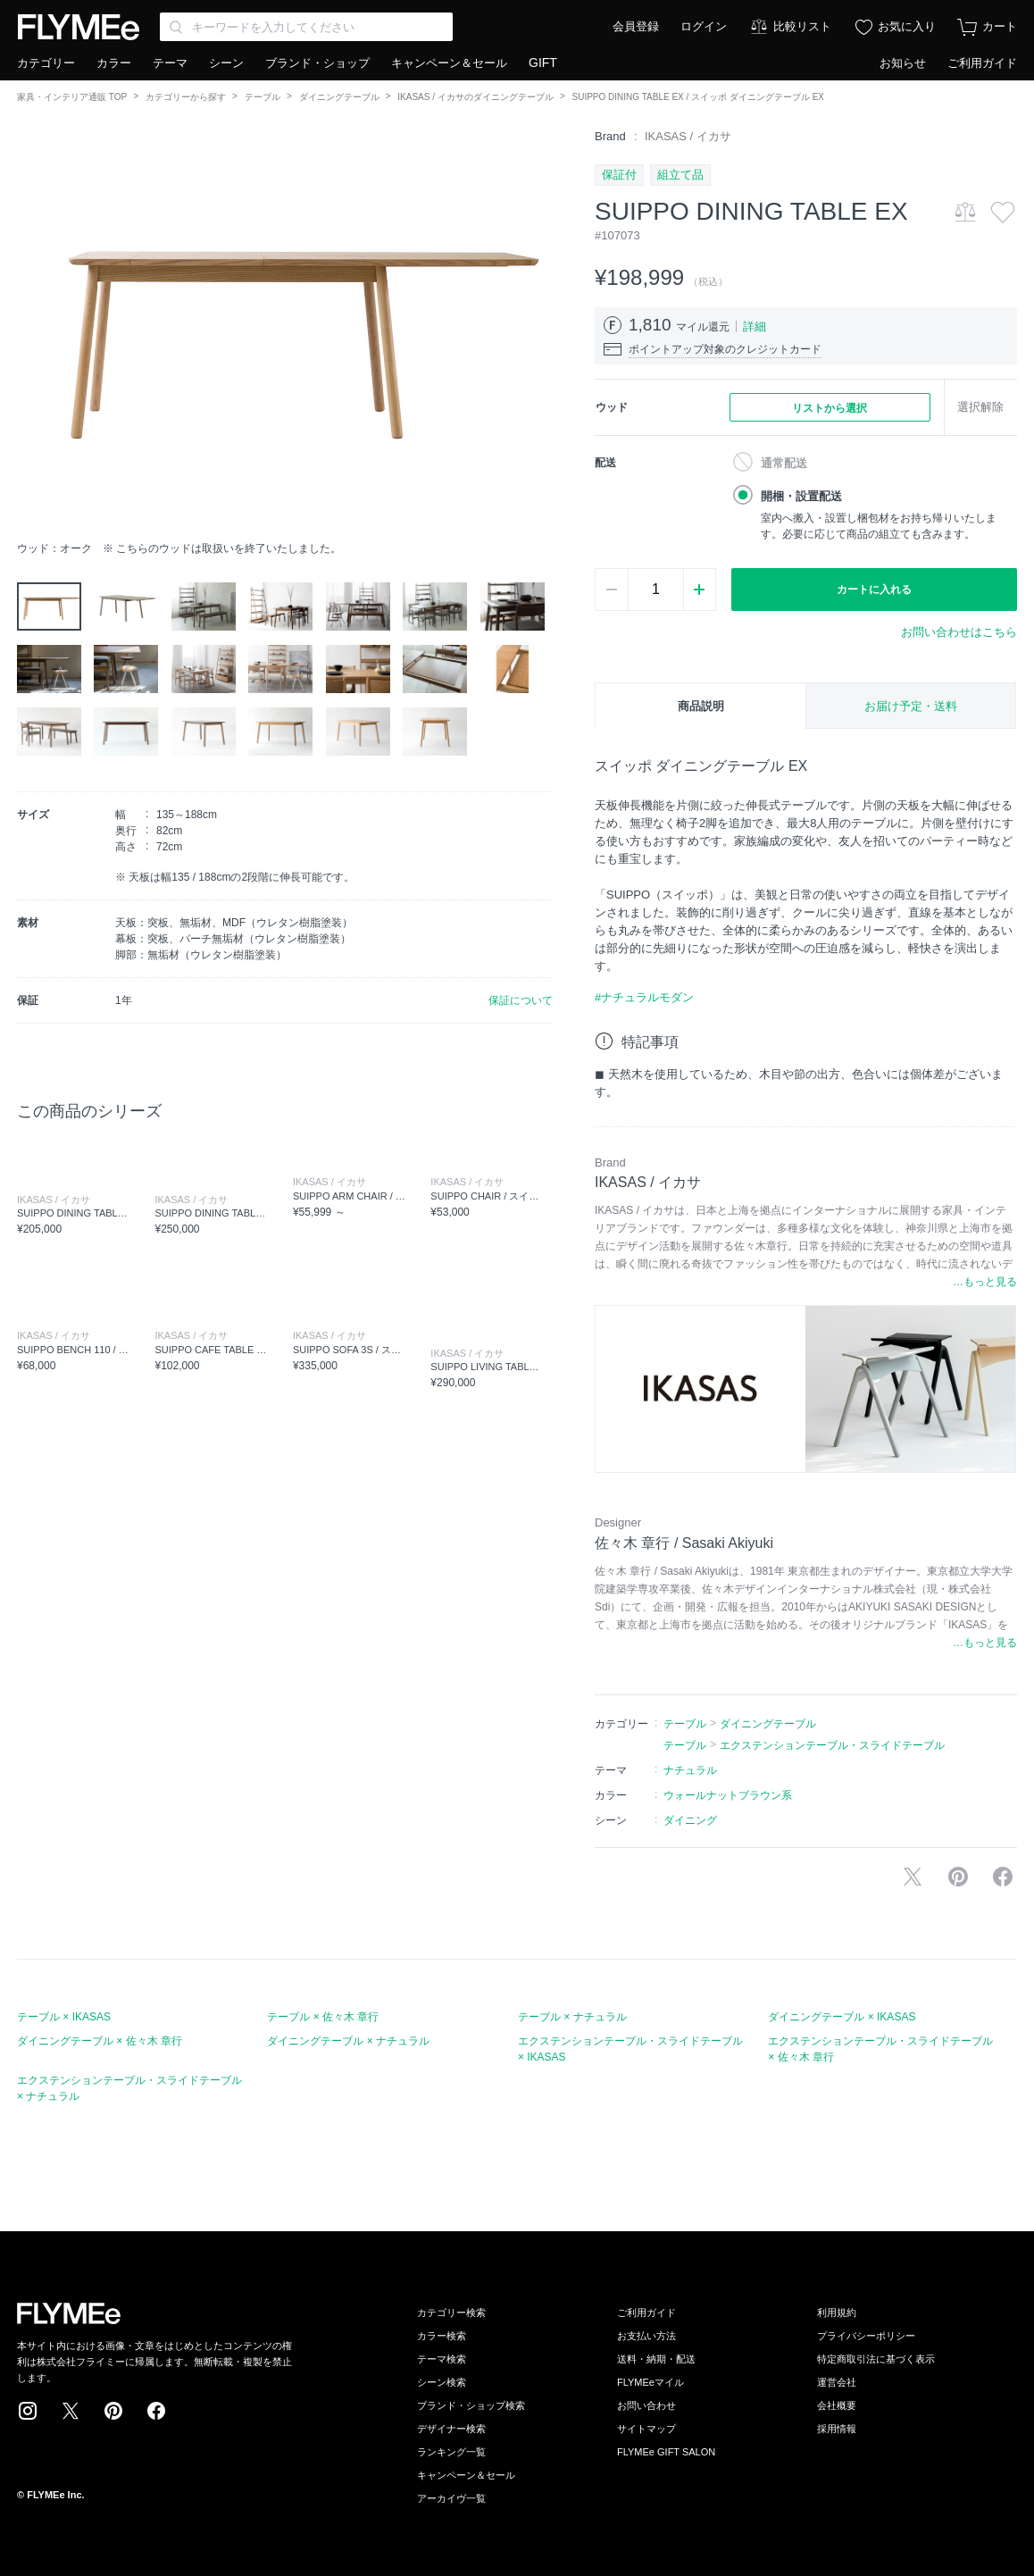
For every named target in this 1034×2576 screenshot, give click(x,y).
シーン (226, 63)
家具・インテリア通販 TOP (72, 97)
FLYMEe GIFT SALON (666, 2451)
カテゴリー (46, 63)
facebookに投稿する (1002, 1876)
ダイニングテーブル (339, 97)
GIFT (543, 62)
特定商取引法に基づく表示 (876, 2359)
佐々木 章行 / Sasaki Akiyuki (684, 1543)
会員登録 (636, 26)
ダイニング (690, 1820)
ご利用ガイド (982, 63)
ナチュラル (690, 1770)
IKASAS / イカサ (688, 136)
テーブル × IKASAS (64, 2017)
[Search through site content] (306, 27)
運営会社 (836, 2382)
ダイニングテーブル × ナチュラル (348, 2041)
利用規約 (836, 2312)
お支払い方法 (646, 2335)
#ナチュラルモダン (644, 997)
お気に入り (907, 26)
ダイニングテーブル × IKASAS (841, 2017)
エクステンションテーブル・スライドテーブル (832, 1745)
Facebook (156, 2410)
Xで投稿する (912, 1876)
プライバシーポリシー (866, 2335)
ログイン (703, 26)
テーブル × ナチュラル (572, 2017)
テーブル (262, 97)
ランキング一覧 (451, 2451)
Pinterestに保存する (958, 1876)
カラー (113, 63)
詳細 (754, 326)
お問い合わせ (646, 2405)
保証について (520, 1000)
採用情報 (836, 2428)
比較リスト (802, 26)
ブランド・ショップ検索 (471, 2405)
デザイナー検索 (451, 2428)
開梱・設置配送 (801, 496)
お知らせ (903, 63)
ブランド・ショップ (317, 63)
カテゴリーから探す (186, 97)
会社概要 (836, 2405)
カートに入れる (874, 589)
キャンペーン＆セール (449, 63)
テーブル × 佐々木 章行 (323, 2017)
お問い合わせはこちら (959, 632)
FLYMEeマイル (650, 2382)
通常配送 (784, 463)
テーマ (170, 63)
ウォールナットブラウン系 (727, 1795)
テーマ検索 (441, 2359)
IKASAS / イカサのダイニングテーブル (475, 97)
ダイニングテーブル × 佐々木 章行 (99, 2041)
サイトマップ (646, 2428)
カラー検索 (441, 2335)
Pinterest (113, 2410)
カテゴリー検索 (451, 2312)
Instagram (27, 2410)
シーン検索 (441, 2382)
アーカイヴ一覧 (451, 2498)
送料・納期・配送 (656, 2359)
